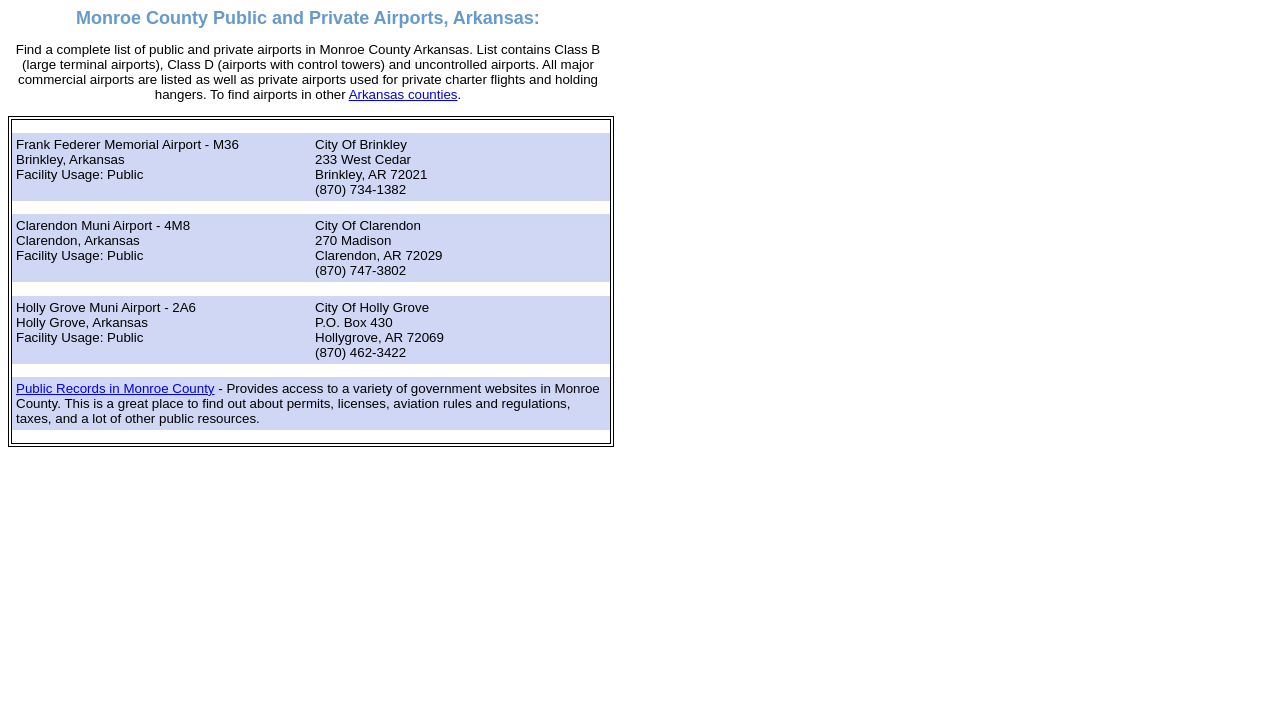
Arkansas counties (403, 94)
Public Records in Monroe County (115, 388)
